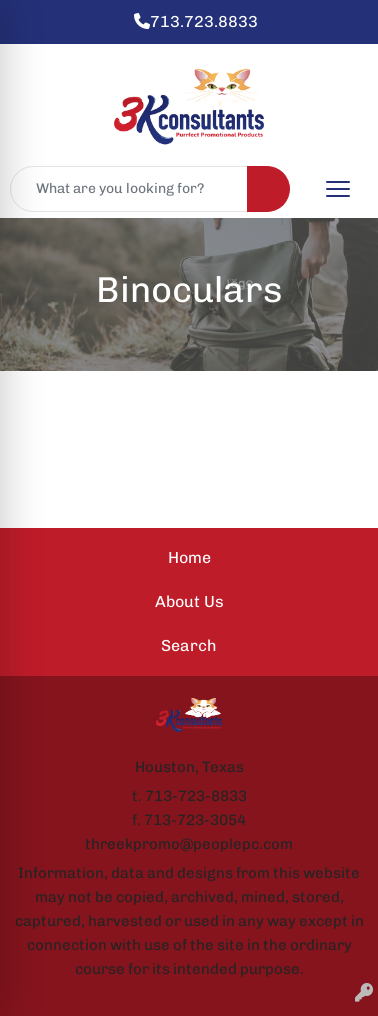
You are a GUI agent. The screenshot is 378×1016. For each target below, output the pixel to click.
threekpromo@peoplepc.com (189, 844)
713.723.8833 (196, 21)
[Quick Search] (129, 189)
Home (189, 557)
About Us (189, 601)
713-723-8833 (196, 796)
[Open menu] (338, 189)
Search (189, 645)
